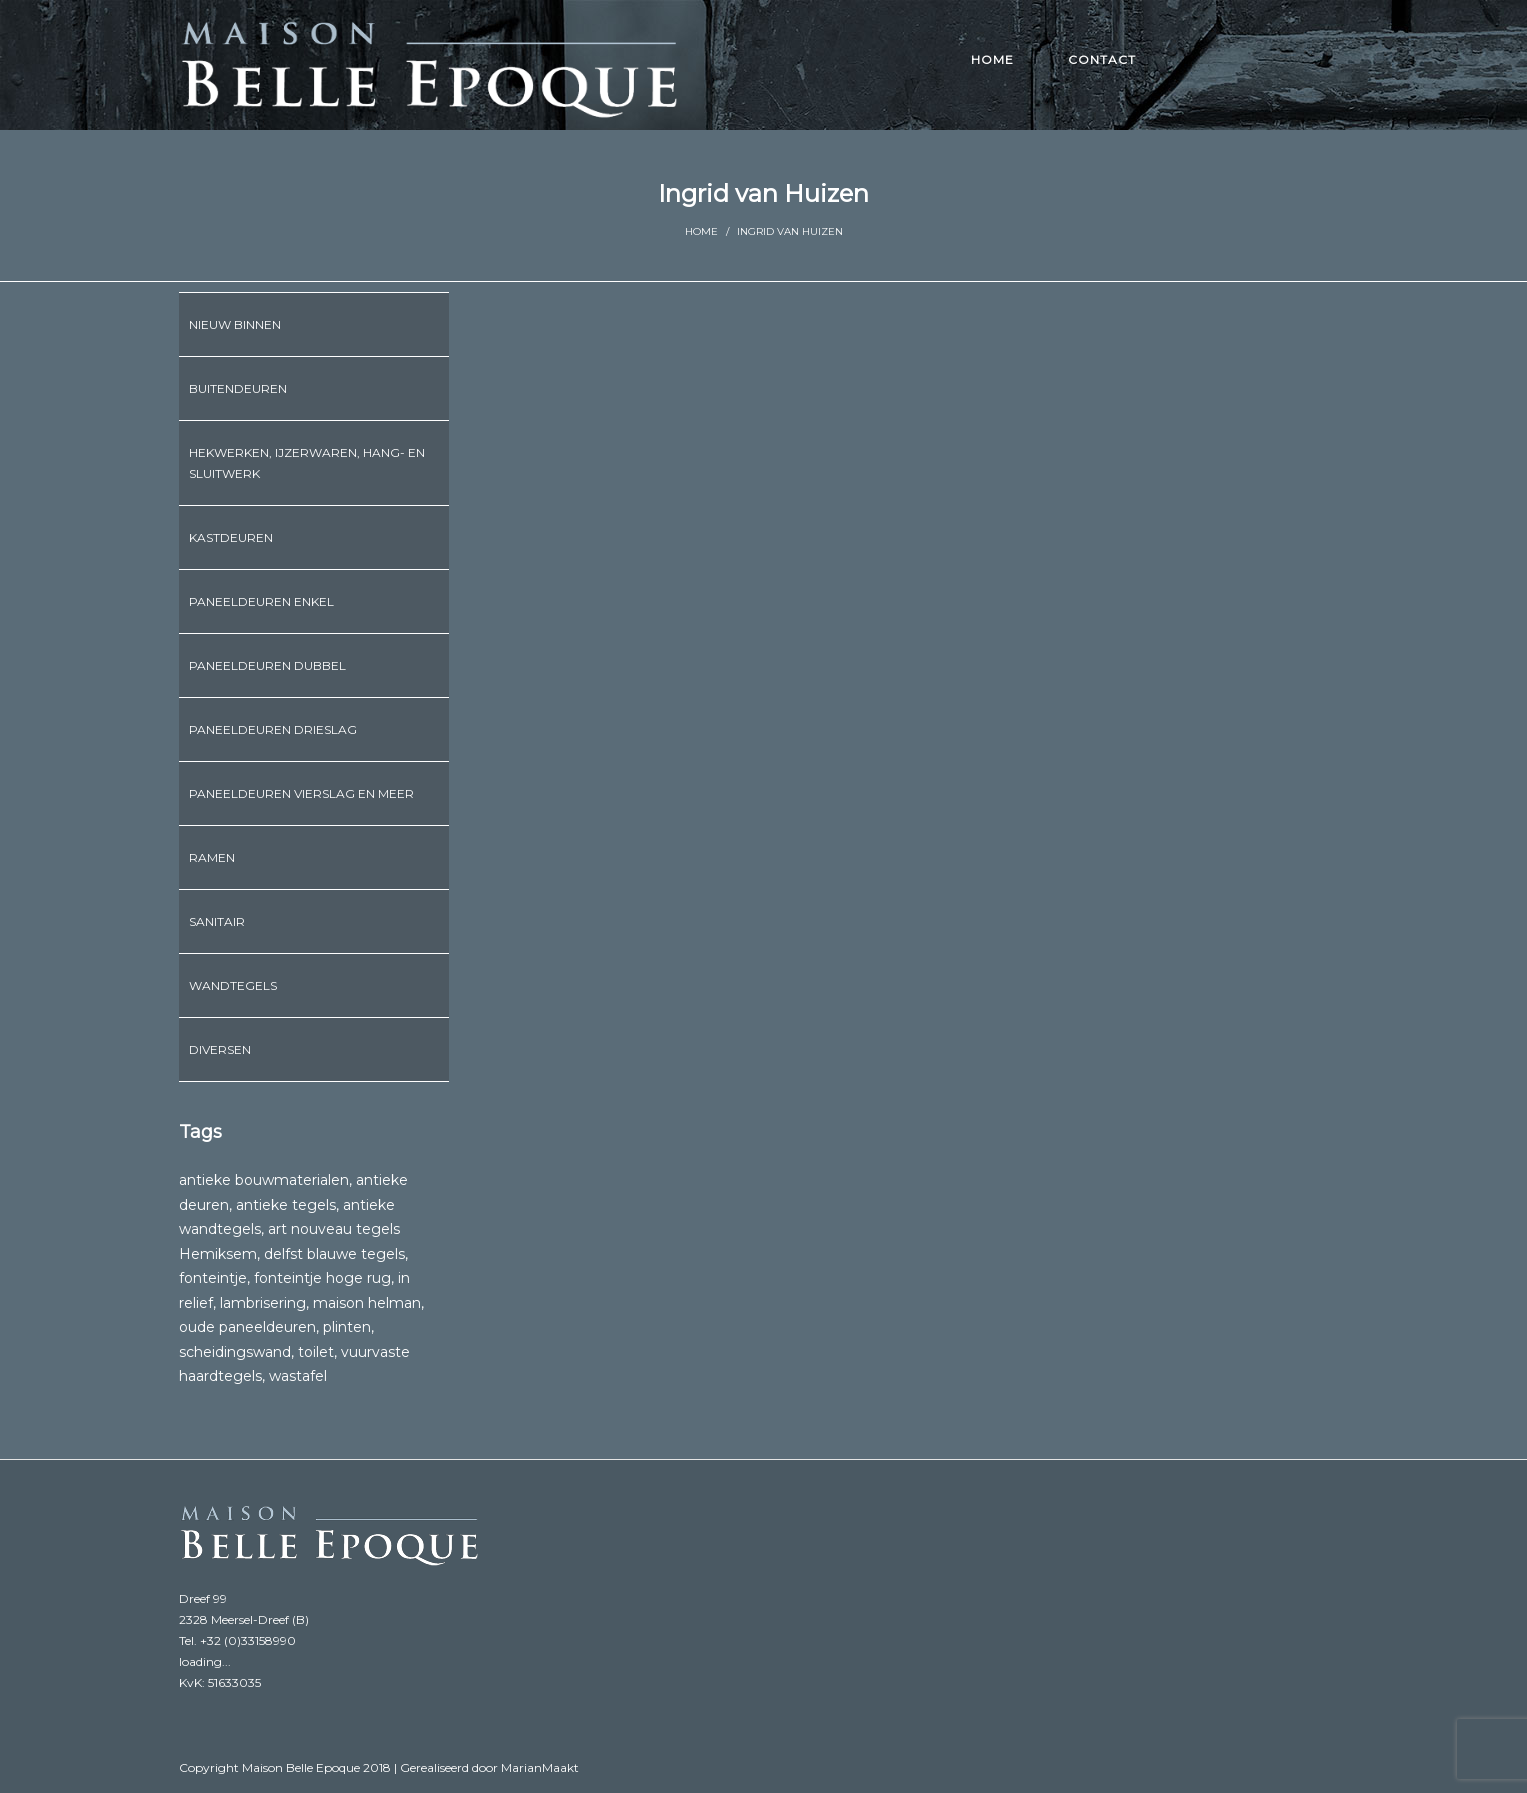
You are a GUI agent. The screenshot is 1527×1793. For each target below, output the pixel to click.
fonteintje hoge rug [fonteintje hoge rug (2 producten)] (322, 1278)
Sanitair (217, 921)
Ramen (212, 857)
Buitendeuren (238, 388)
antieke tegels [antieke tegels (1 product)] (286, 1205)
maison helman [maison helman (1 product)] (367, 1303)
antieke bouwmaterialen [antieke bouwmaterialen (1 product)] (264, 1180)
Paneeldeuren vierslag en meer (301, 793)
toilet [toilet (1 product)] (316, 1352)
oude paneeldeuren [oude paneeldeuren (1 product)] (247, 1327)
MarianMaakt (540, 1767)
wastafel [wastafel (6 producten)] (298, 1376)
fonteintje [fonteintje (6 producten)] (213, 1278)
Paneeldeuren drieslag (273, 729)
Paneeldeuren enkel (261, 601)
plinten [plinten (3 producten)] (347, 1327)
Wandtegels (233, 985)
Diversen (220, 1049)
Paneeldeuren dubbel (267, 665)
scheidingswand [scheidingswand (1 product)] (235, 1352)
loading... (205, 1661)
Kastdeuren (231, 537)
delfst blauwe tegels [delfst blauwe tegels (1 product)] (334, 1254)
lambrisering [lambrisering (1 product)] (263, 1303)
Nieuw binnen (235, 324)
